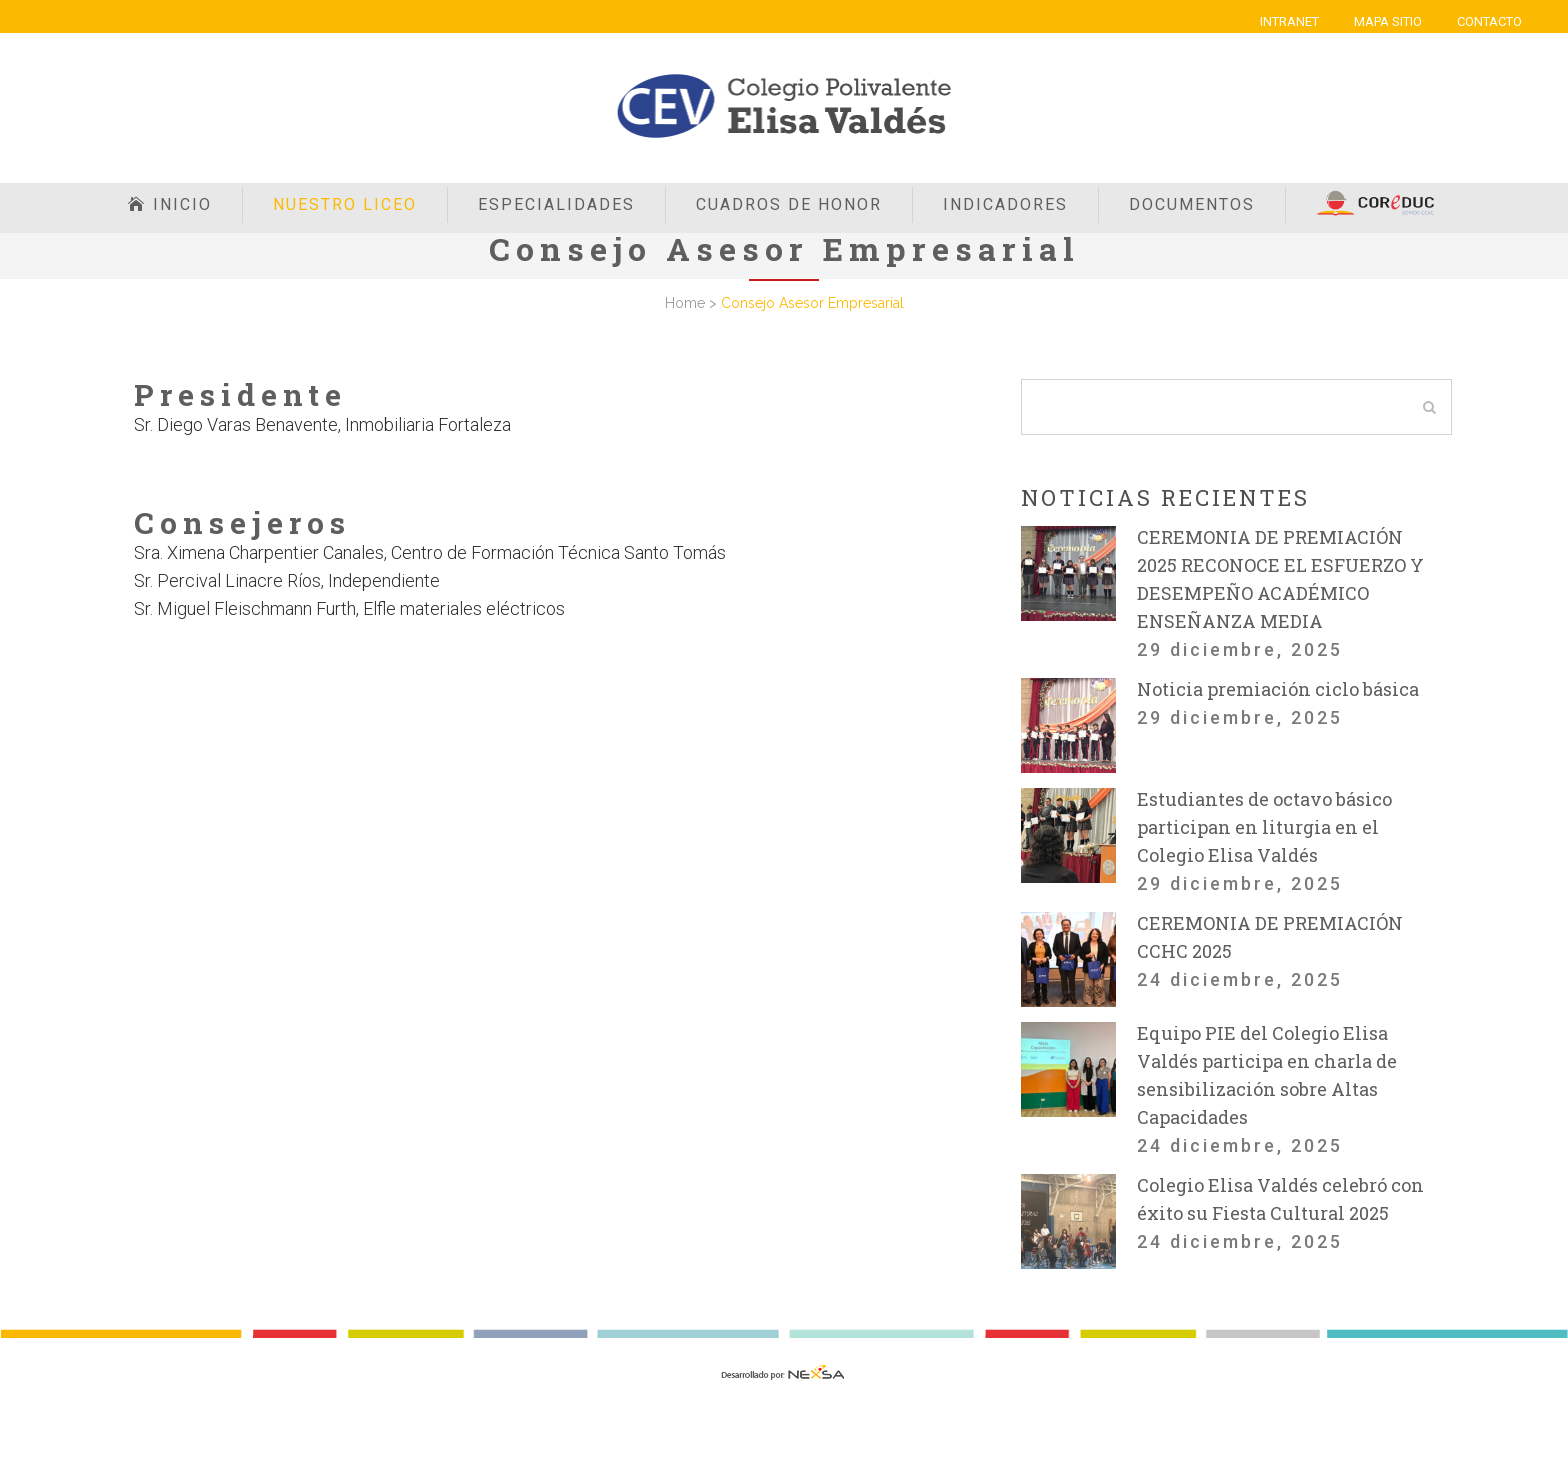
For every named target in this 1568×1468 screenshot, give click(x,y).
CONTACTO (1489, 21)
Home (685, 303)
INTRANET (1289, 21)
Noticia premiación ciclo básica (1278, 689)
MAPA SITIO (1388, 21)
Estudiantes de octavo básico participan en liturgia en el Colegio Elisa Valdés (1264, 827)
